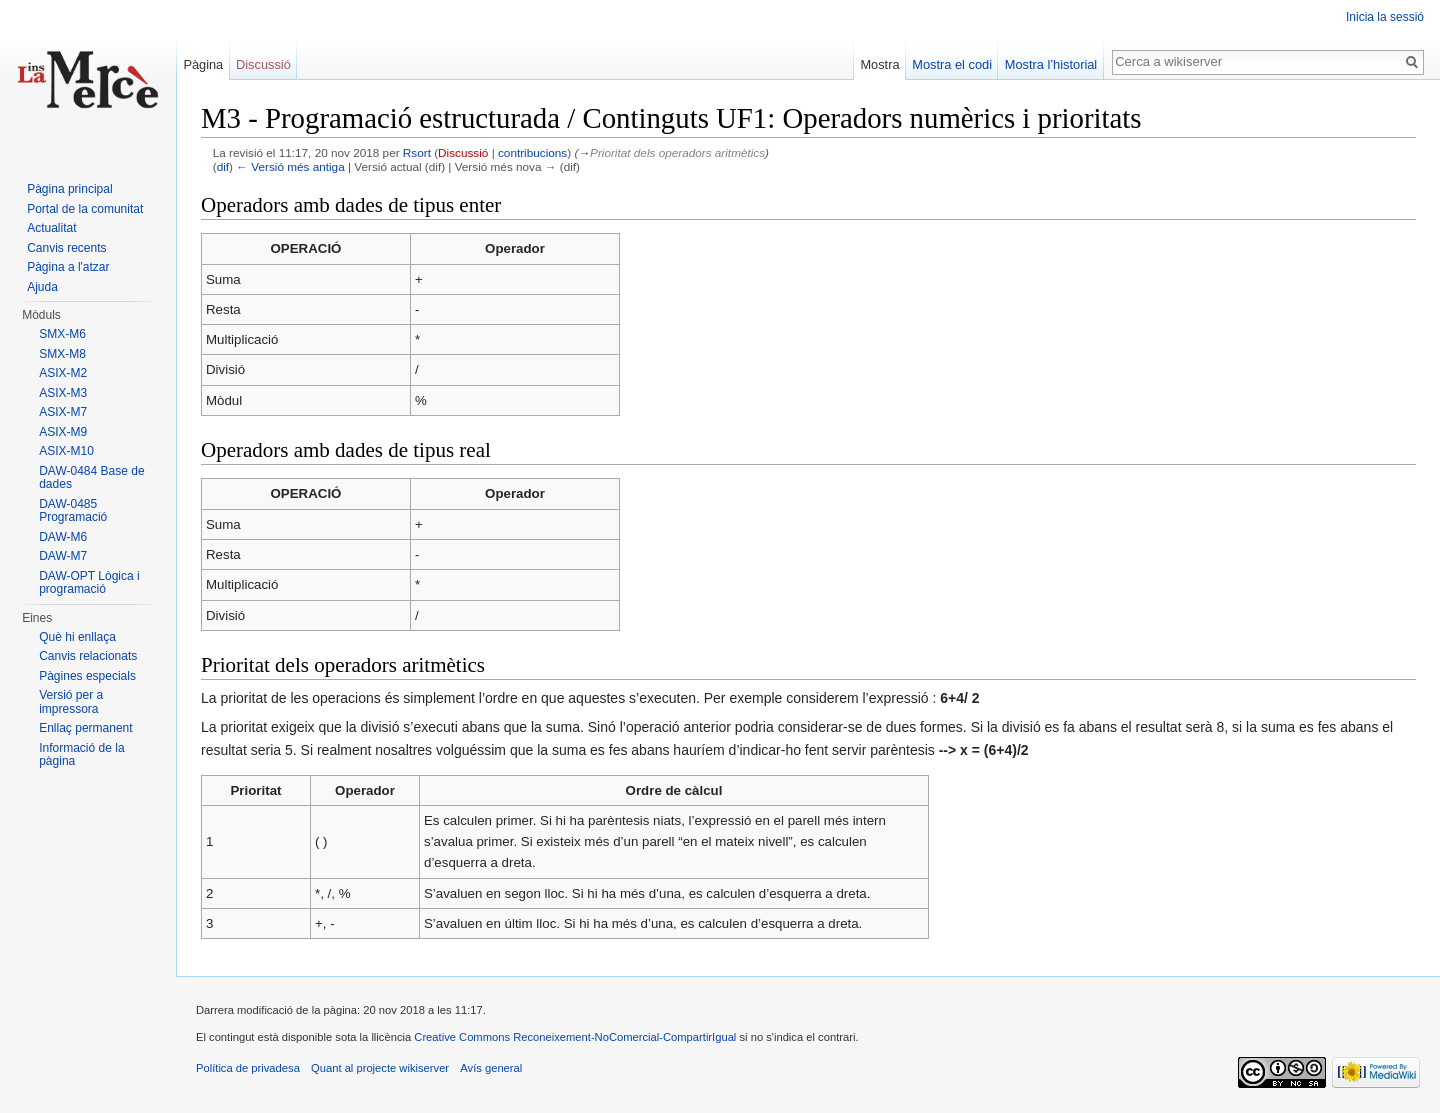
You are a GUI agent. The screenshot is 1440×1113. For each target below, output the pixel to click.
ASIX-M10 (66, 451)
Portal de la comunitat (85, 209)
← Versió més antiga (290, 166)
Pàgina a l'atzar (68, 267)
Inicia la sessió (1385, 17)
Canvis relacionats (88, 656)
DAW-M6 (63, 537)
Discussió (463, 152)
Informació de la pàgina (81, 755)
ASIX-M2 (63, 373)
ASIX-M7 (63, 412)
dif (223, 166)
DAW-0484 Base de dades (91, 478)
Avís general (491, 1068)
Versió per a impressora (71, 702)
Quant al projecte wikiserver (380, 1068)
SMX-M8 (62, 354)
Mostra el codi (952, 64)
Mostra (879, 64)
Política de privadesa (248, 1068)
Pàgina (203, 64)
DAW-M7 (63, 556)
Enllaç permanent (85, 728)
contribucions (532, 152)
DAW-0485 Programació (73, 511)
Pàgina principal (69, 189)
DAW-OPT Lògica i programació (89, 583)
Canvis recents (66, 248)
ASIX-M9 (63, 432)
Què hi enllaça (77, 637)
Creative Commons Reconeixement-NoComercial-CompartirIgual (575, 1037)
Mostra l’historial (1051, 64)
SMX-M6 (62, 334)
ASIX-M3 (63, 393)
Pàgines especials (87, 676)
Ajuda (42, 287)
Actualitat (51, 228)
